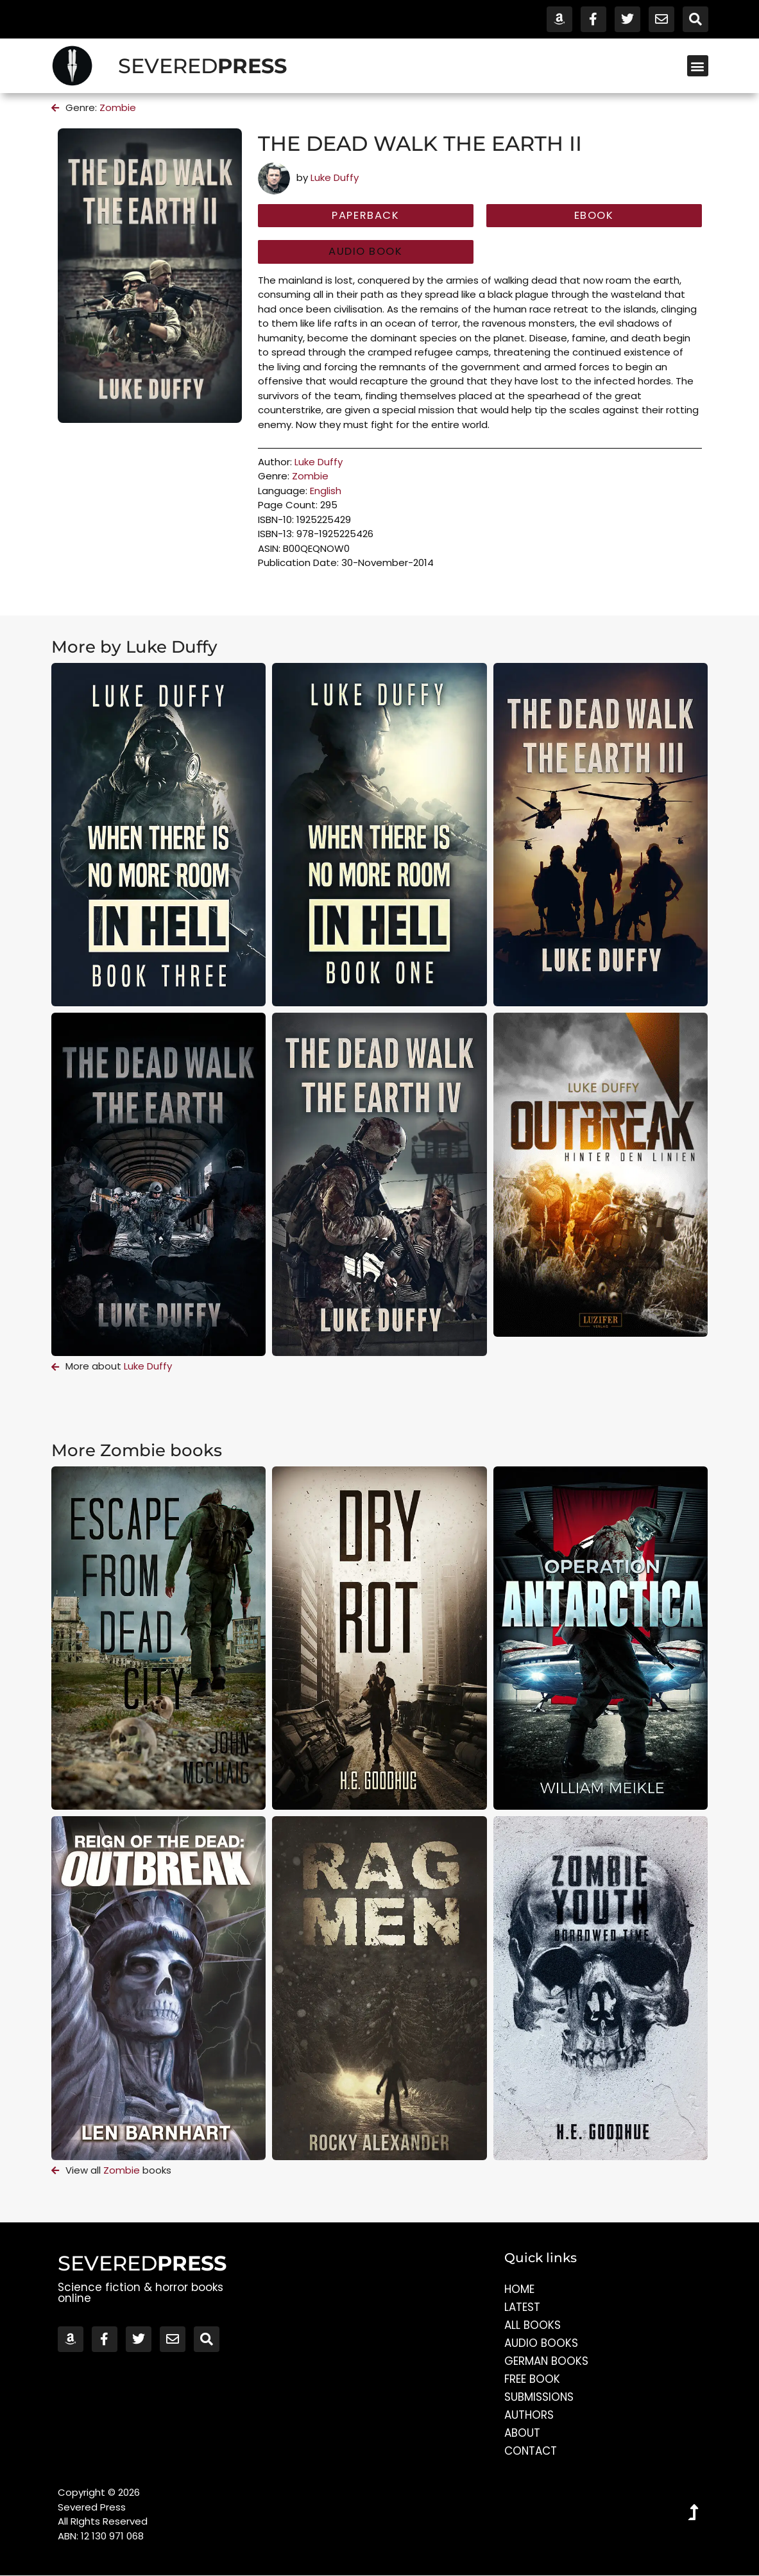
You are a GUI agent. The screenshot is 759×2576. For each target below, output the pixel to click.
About (522, 2433)
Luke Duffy (335, 177)
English (325, 490)
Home (519, 2289)
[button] (697, 65)
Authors (529, 2415)
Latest (522, 2307)
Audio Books (541, 2343)
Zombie (117, 107)
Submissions (539, 2397)
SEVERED (202, 65)
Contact (531, 2451)
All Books (532, 2325)
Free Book (532, 2379)
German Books (546, 2361)
